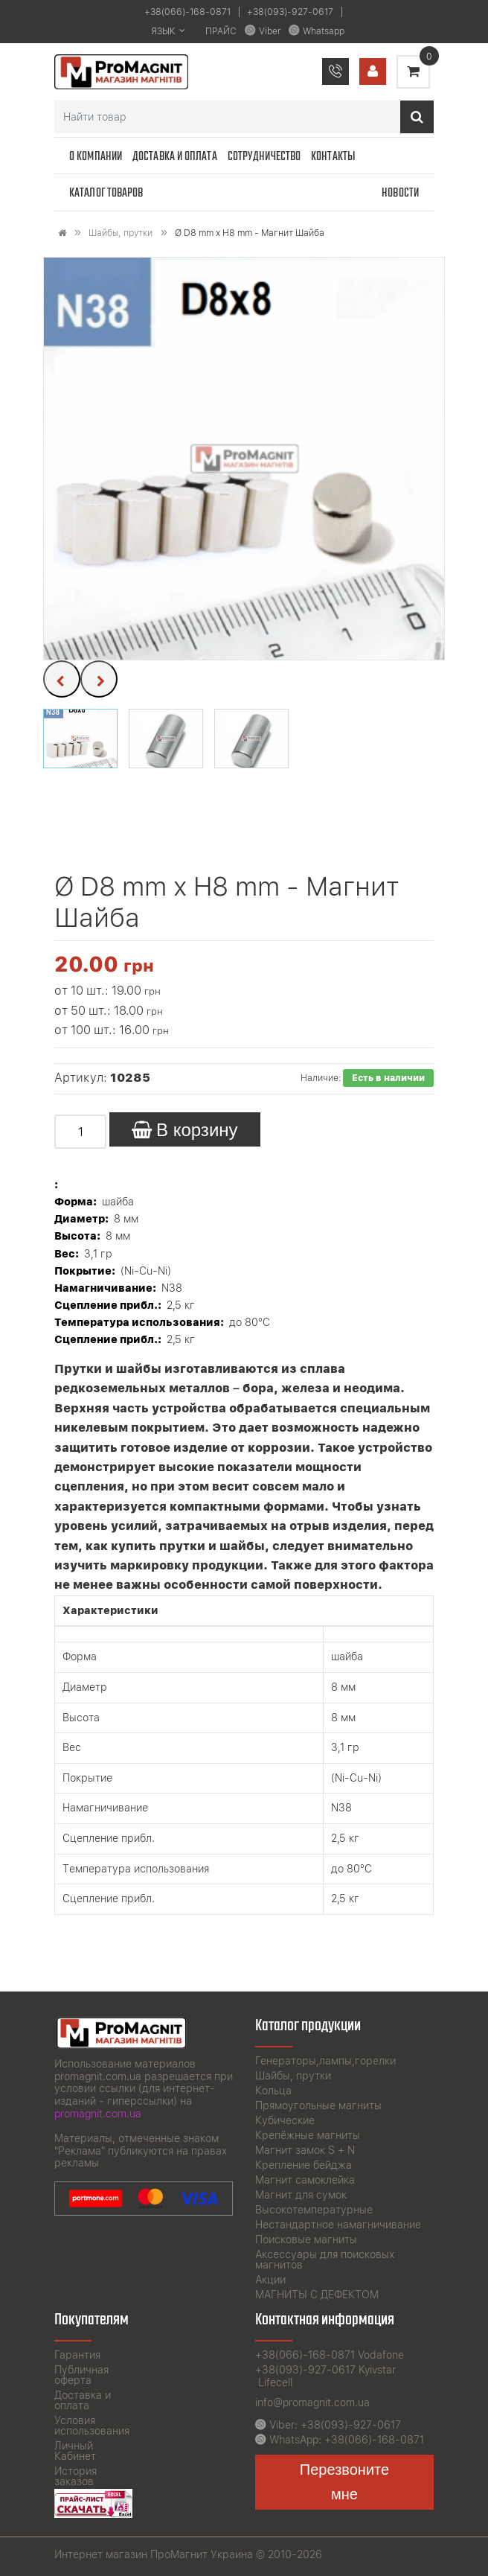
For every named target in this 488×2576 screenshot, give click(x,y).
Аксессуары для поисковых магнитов (324, 2259)
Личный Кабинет (75, 2451)
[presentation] (61, 679)
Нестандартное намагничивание (338, 2225)
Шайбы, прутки (120, 233)
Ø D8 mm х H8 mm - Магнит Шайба (249, 233)
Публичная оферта (81, 2375)
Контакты (333, 157)
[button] (80, 738)
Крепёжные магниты (307, 2135)
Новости (400, 193)
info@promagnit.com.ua (312, 2402)
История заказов (75, 2476)
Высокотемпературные (314, 2210)
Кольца (273, 2091)
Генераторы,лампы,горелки (325, 2061)
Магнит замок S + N (305, 2150)
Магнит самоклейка (305, 2180)
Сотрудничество (264, 157)
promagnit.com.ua (97, 2114)
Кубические (285, 2120)
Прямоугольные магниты (318, 2105)
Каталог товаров (106, 193)
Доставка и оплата (174, 157)
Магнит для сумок (301, 2195)
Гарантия (77, 2355)
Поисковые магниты (306, 2239)
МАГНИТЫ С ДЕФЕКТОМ (317, 2295)
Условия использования (91, 2425)
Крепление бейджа (303, 2165)
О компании (95, 157)
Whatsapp (323, 31)
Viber (269, 31)
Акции (270, 2280)
